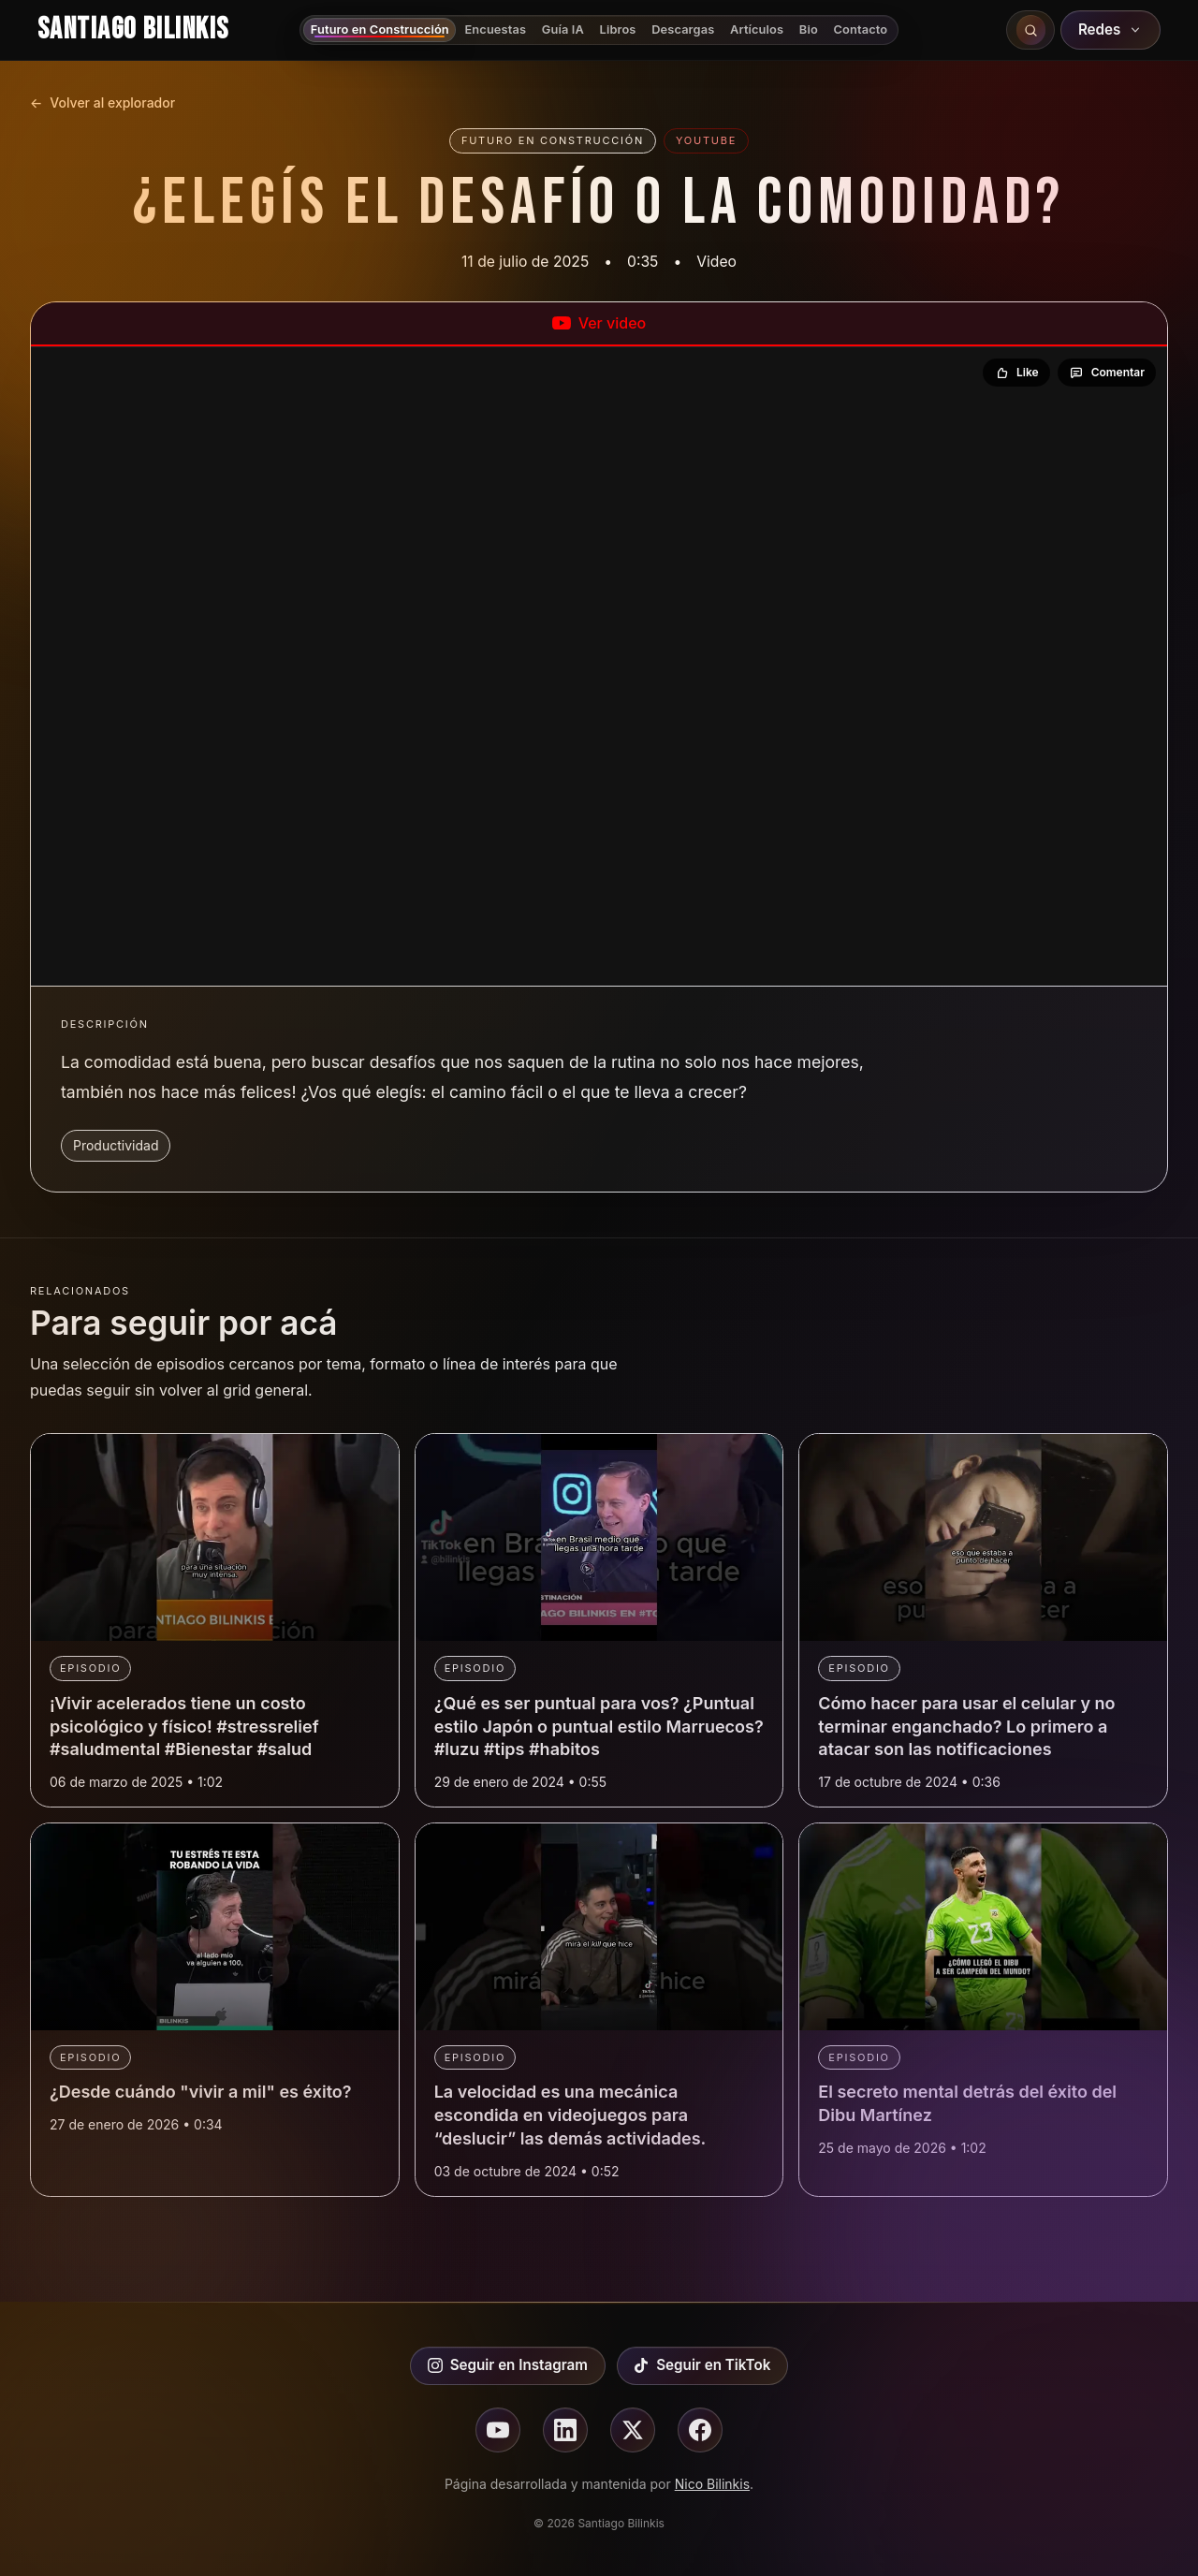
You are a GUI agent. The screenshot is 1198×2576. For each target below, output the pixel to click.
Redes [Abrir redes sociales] (1111, 29)
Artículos (756, 29)
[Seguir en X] (632, 2430)
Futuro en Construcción (380, 29)
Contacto (861, 29)
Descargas (682, 29)
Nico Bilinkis (712, 2484)
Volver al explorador (102, 103)
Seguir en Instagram (508, 2365)
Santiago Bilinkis (132, 29)
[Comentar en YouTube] (1107, 373)
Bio (808, 29)
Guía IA (563, 29)
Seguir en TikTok (702, 2365)
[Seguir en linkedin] (565, 2430)
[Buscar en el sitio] (1030, 30)
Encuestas (495, 29)
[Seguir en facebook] (700, 2430)
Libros (618, 29)
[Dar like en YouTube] (1016, 373)
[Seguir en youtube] (497, 2430)
